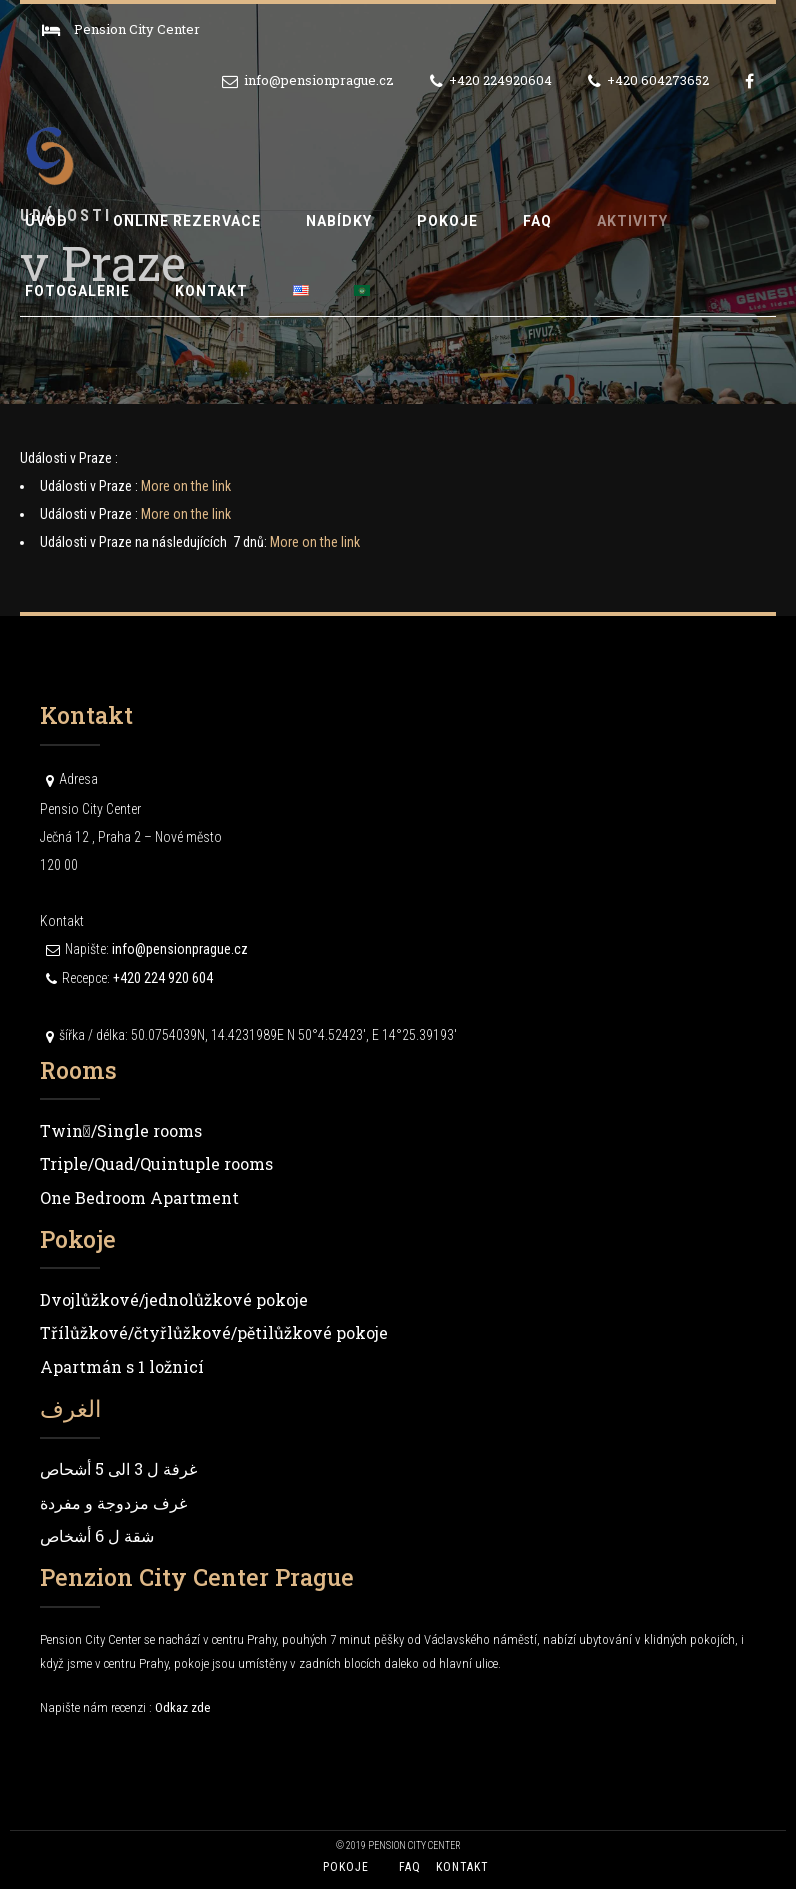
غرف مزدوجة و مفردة (113, 1502)
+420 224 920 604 (163, 978)
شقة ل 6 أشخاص (97, 1535)
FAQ (537, 221)
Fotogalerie (77, 291)
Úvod (46, 221)
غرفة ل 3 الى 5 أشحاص (118, 1468)
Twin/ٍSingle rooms (121, 1130)
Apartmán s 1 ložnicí (122, 1366)
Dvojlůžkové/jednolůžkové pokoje (174, 1299)
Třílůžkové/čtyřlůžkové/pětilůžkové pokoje (214, 1332)
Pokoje (447, 221)
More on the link (186, 486)
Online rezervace (187, 221)
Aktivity (632, 221)
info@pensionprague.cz (180, 949)
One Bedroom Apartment (139, 1197)
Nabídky (339, 221)
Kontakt (211, 291)
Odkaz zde (182, 1707)
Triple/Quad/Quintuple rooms (156, 1163)
